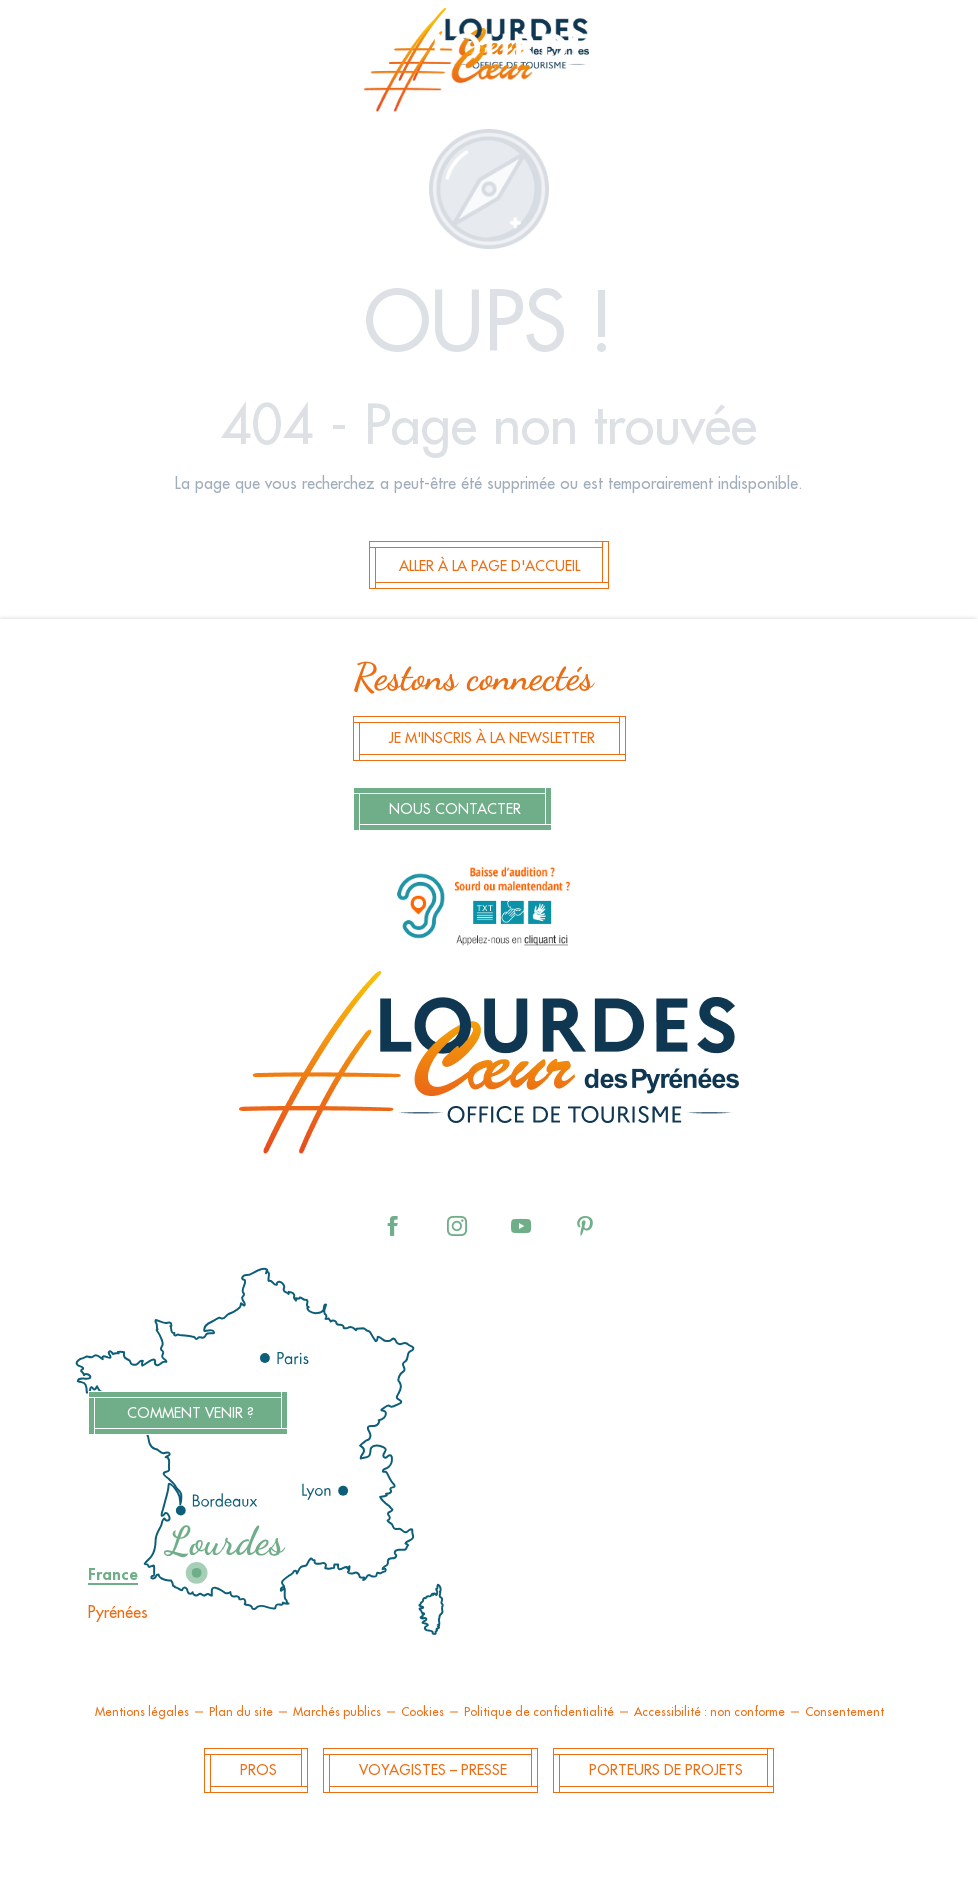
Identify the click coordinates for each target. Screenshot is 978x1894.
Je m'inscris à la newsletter (492, 738)
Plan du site (241, 1712)
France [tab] (113, 1575)
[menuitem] (489, 66)
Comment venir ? (190, 1413)
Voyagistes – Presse (433, 1770)
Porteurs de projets (666, 1770)
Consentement (844, 1712)
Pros (258, 1770)
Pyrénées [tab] (118, 1613)
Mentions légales (142, 1712)
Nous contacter (455, 809)
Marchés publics (337, 1712)
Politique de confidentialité (539, 1712)
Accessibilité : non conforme (709, 1712)
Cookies (422, 1712)
